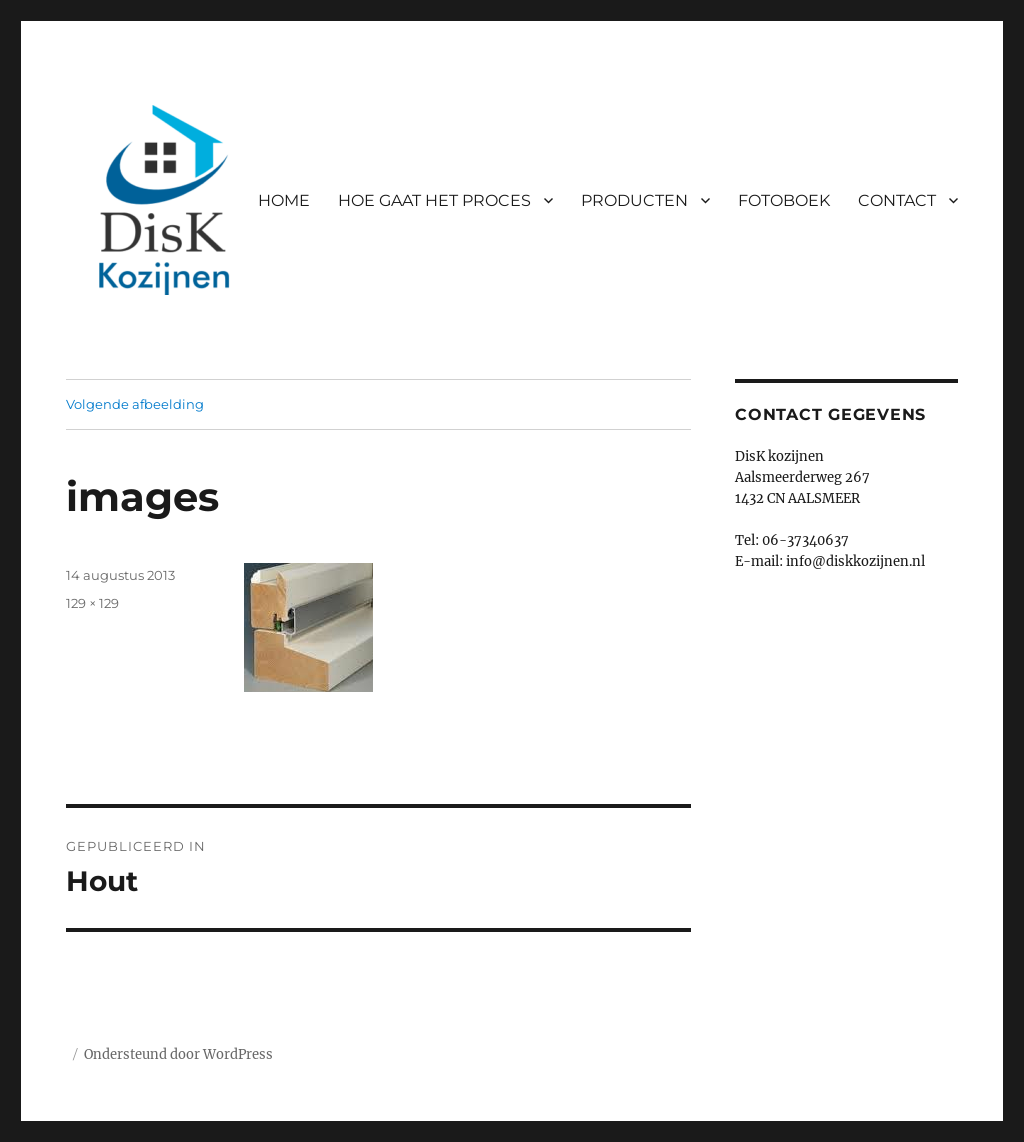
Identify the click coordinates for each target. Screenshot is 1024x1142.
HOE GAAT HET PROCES (434, 200)
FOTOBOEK (784, 200)
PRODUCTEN (634, 200)
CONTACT (897, 200)
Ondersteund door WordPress (178, 1054)
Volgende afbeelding (135, 404)
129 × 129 (92, 603)
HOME (284, 200)
